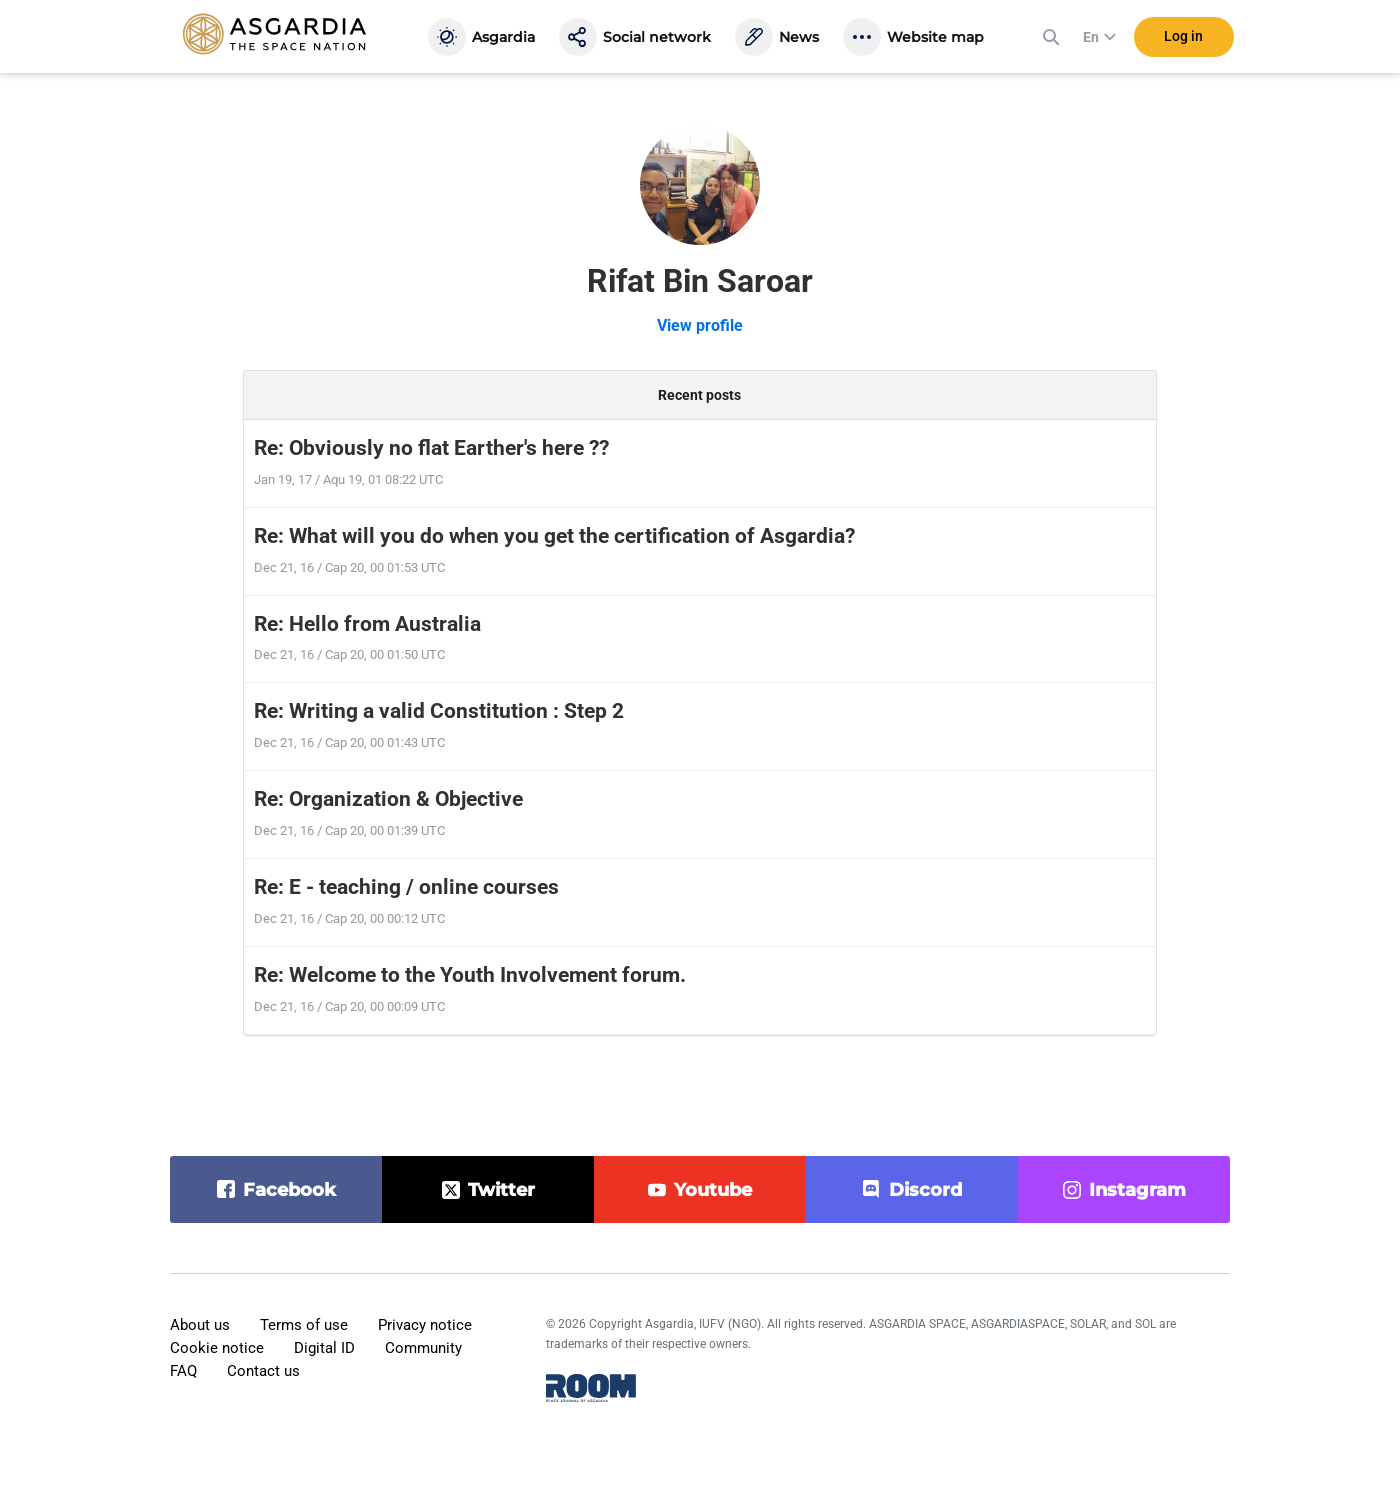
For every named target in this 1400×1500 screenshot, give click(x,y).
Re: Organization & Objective (388, 799)
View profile (700, 325)
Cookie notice (217, 1348)
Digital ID (324, 1348)
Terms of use (304, 1325)
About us (200, 1325)
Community (423, 1348)
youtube (713, 1190)
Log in (1183, 39)
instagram (1137, 1190)
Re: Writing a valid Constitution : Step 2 (439, 711)
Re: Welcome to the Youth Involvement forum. (470, 975)
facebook (289, 1190)
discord (925, 1190)
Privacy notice (425, 1325)
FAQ (183, 1371)
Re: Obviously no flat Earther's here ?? (431, 448)
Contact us (263, 1371)
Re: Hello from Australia (367, 624)
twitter (501, 1190)
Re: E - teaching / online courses (406, 887)
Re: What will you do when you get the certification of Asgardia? (554, 536)
